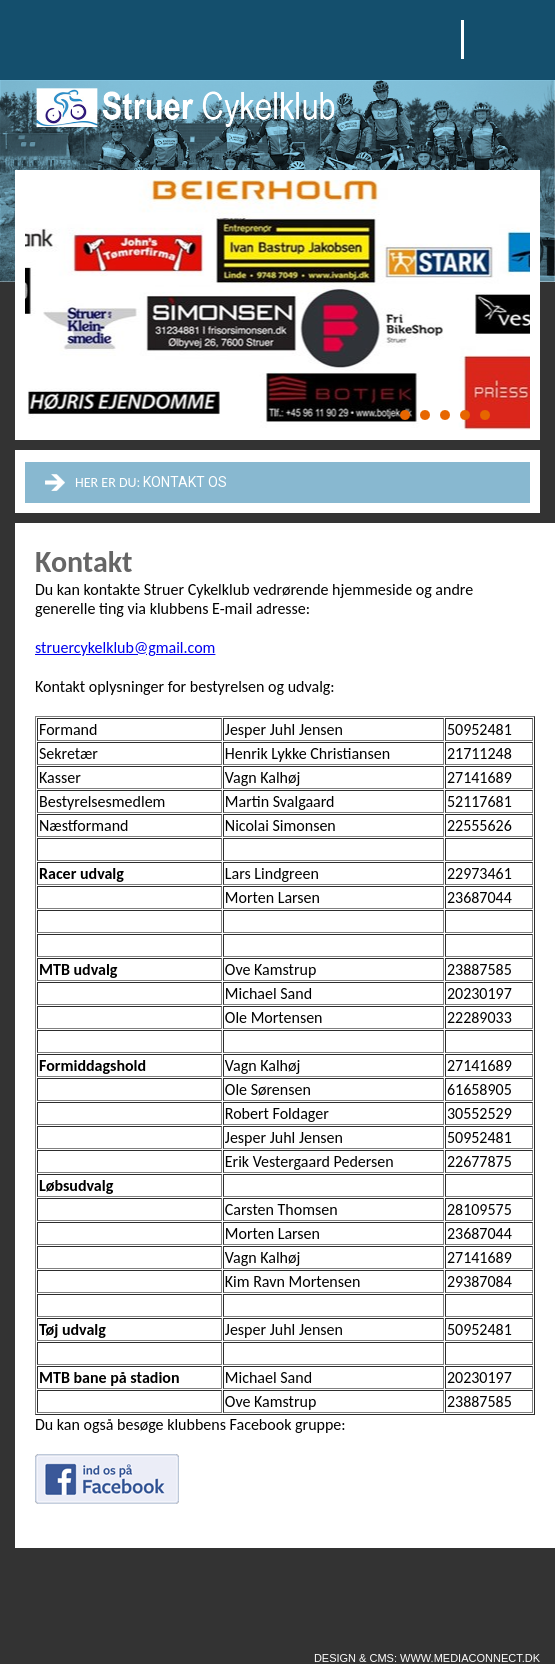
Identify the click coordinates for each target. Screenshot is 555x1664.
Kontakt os (185, 482)
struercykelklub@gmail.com (125, 647)
